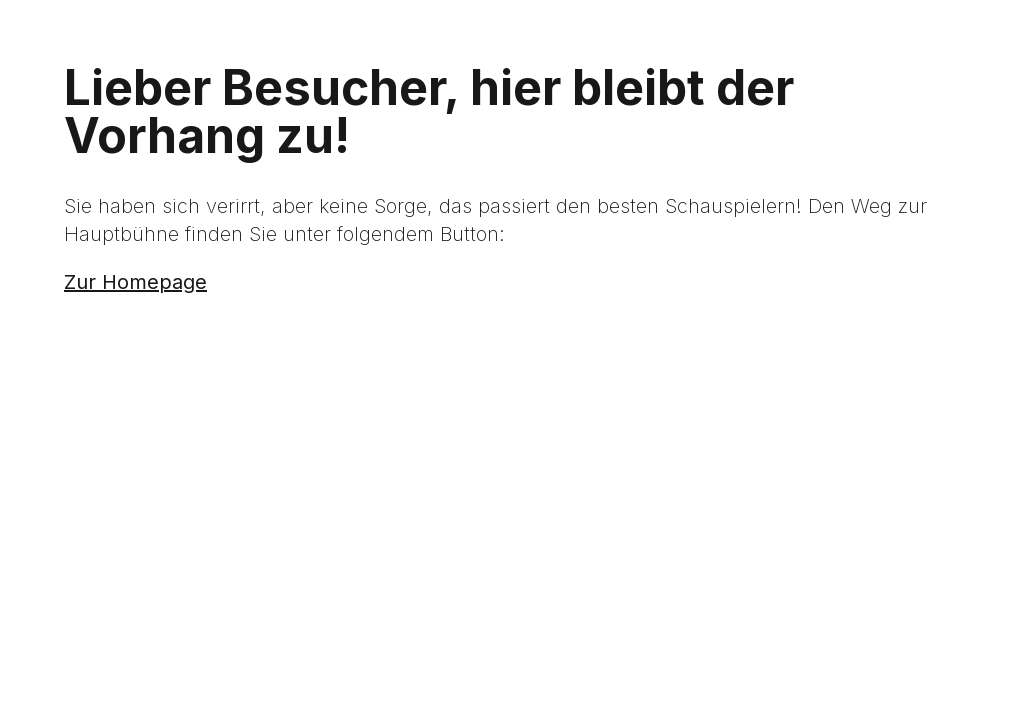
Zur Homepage (135, 282)
